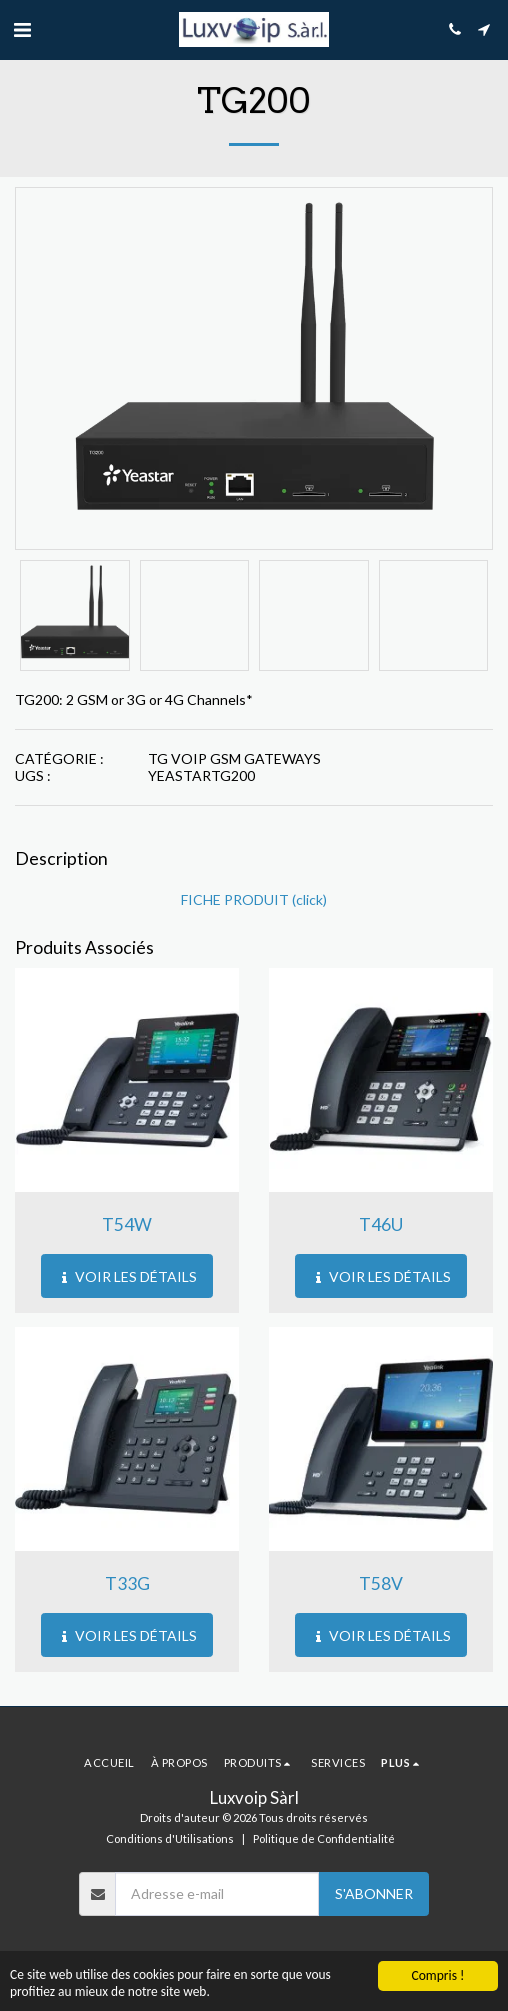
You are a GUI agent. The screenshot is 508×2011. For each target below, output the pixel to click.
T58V (381, 1583)
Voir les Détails (127, 1276)
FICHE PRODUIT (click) (254, 899)
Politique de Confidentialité (324, 1838)
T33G (127, 1583)
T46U (381, 1224)
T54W (127, 1224)
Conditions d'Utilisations (170, 1838)
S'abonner (374, 1893)
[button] (22, 29)
